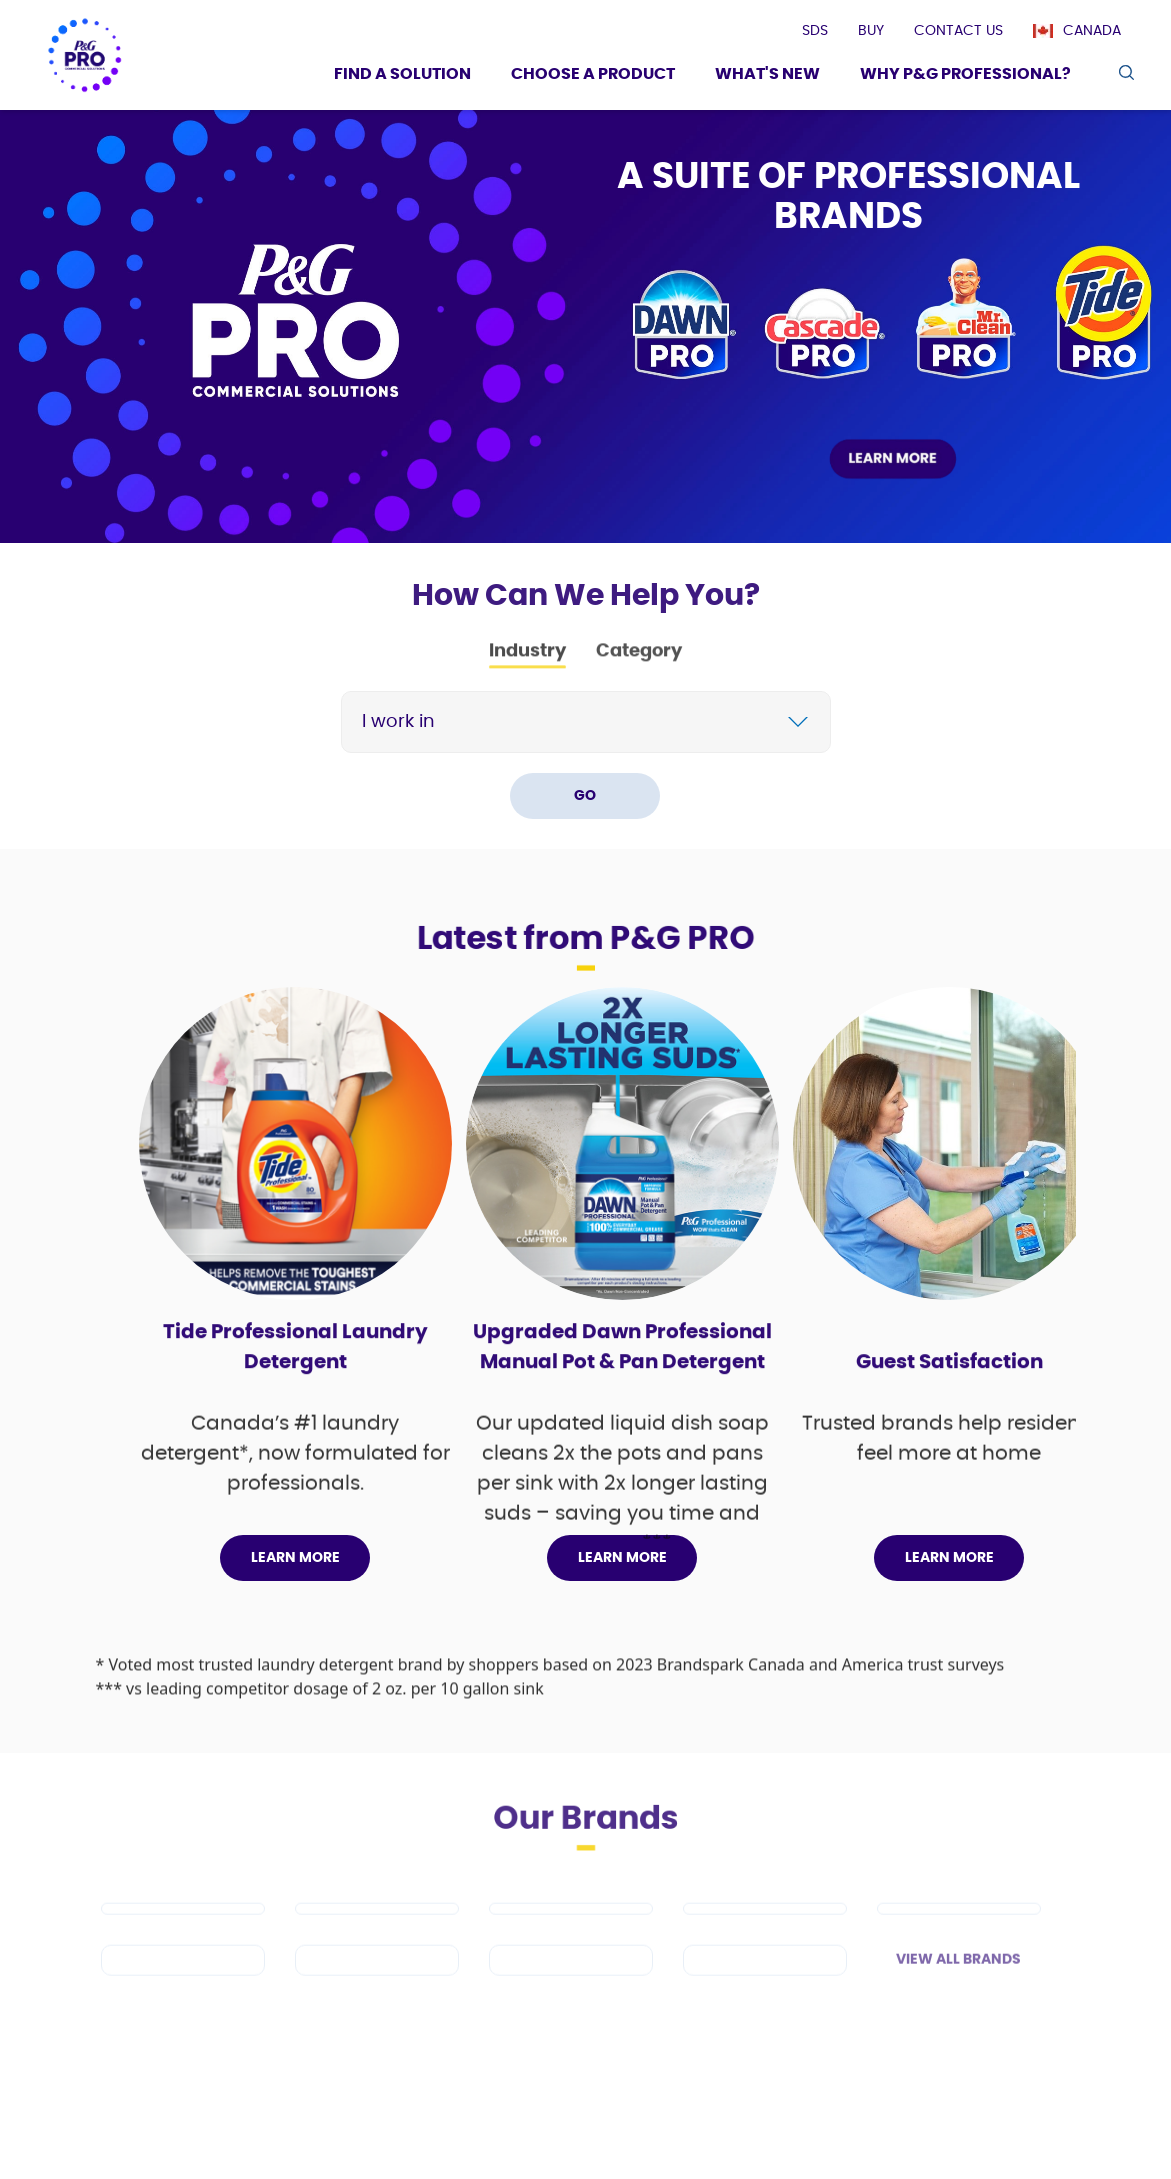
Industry (527, 661)
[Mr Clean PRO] (377, 1937)
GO (585, 796)
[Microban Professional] (571, 1988)
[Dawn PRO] (183, 1937)
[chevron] (798, 722)
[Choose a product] (593, 76)
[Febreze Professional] (377, 1988)
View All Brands (958, 1988)
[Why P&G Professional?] (965, 76)
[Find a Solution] (402, 76)
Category (639, 661)
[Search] (603, 722)
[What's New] (767, 76)
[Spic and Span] (183, 1988)
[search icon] (1125, 72)
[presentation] (815, 31)
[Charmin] (765, 1988)
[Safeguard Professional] (959, 1937)
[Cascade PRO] (765, 1937)
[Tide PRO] (571, 1937)
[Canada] (1087, 31)
